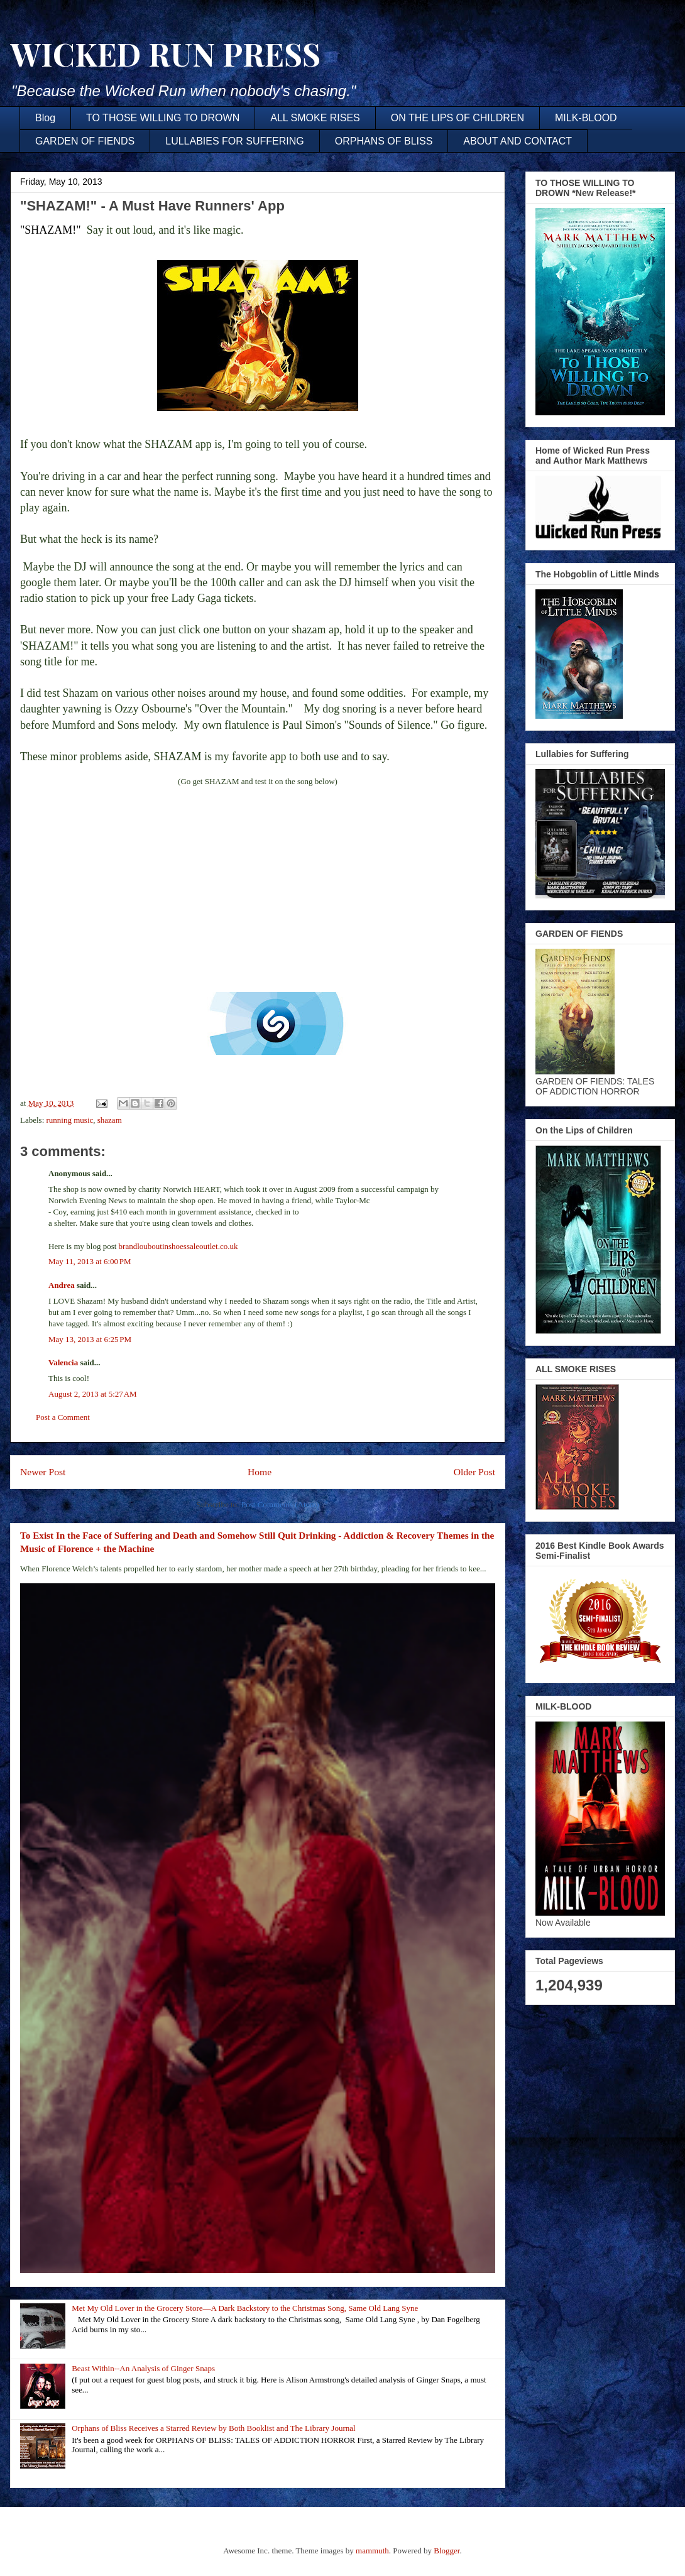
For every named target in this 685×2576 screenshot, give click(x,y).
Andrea (61, 1285)
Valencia (63, 1362)
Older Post (474, 1471)
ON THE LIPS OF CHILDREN (457, 117)
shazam (109, 1120)
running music (70, 1120)
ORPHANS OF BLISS (384, 141)
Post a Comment (63, 1417)
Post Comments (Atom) (280, 1504)
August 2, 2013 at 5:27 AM (92, 1394)
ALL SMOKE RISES (315, 117)
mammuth (372, 2550)
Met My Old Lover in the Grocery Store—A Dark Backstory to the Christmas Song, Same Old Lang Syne (245, 2308)
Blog (45, 117)
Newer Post (42, 1471)
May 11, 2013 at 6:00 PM (89, 1261)
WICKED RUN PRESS (165, 54)
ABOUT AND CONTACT (517, 141)
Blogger (446, 2550)
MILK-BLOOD (586, 117)
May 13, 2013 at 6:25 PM (89, 1339)
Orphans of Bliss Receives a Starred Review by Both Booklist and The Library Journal (213, 2428)
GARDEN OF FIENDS (84, 141)
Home (259, 1471)
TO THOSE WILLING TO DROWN (162, 117)
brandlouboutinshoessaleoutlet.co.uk (178, 1246)
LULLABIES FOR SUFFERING (234, 141)
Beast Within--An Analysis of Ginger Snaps (143, 2368)
